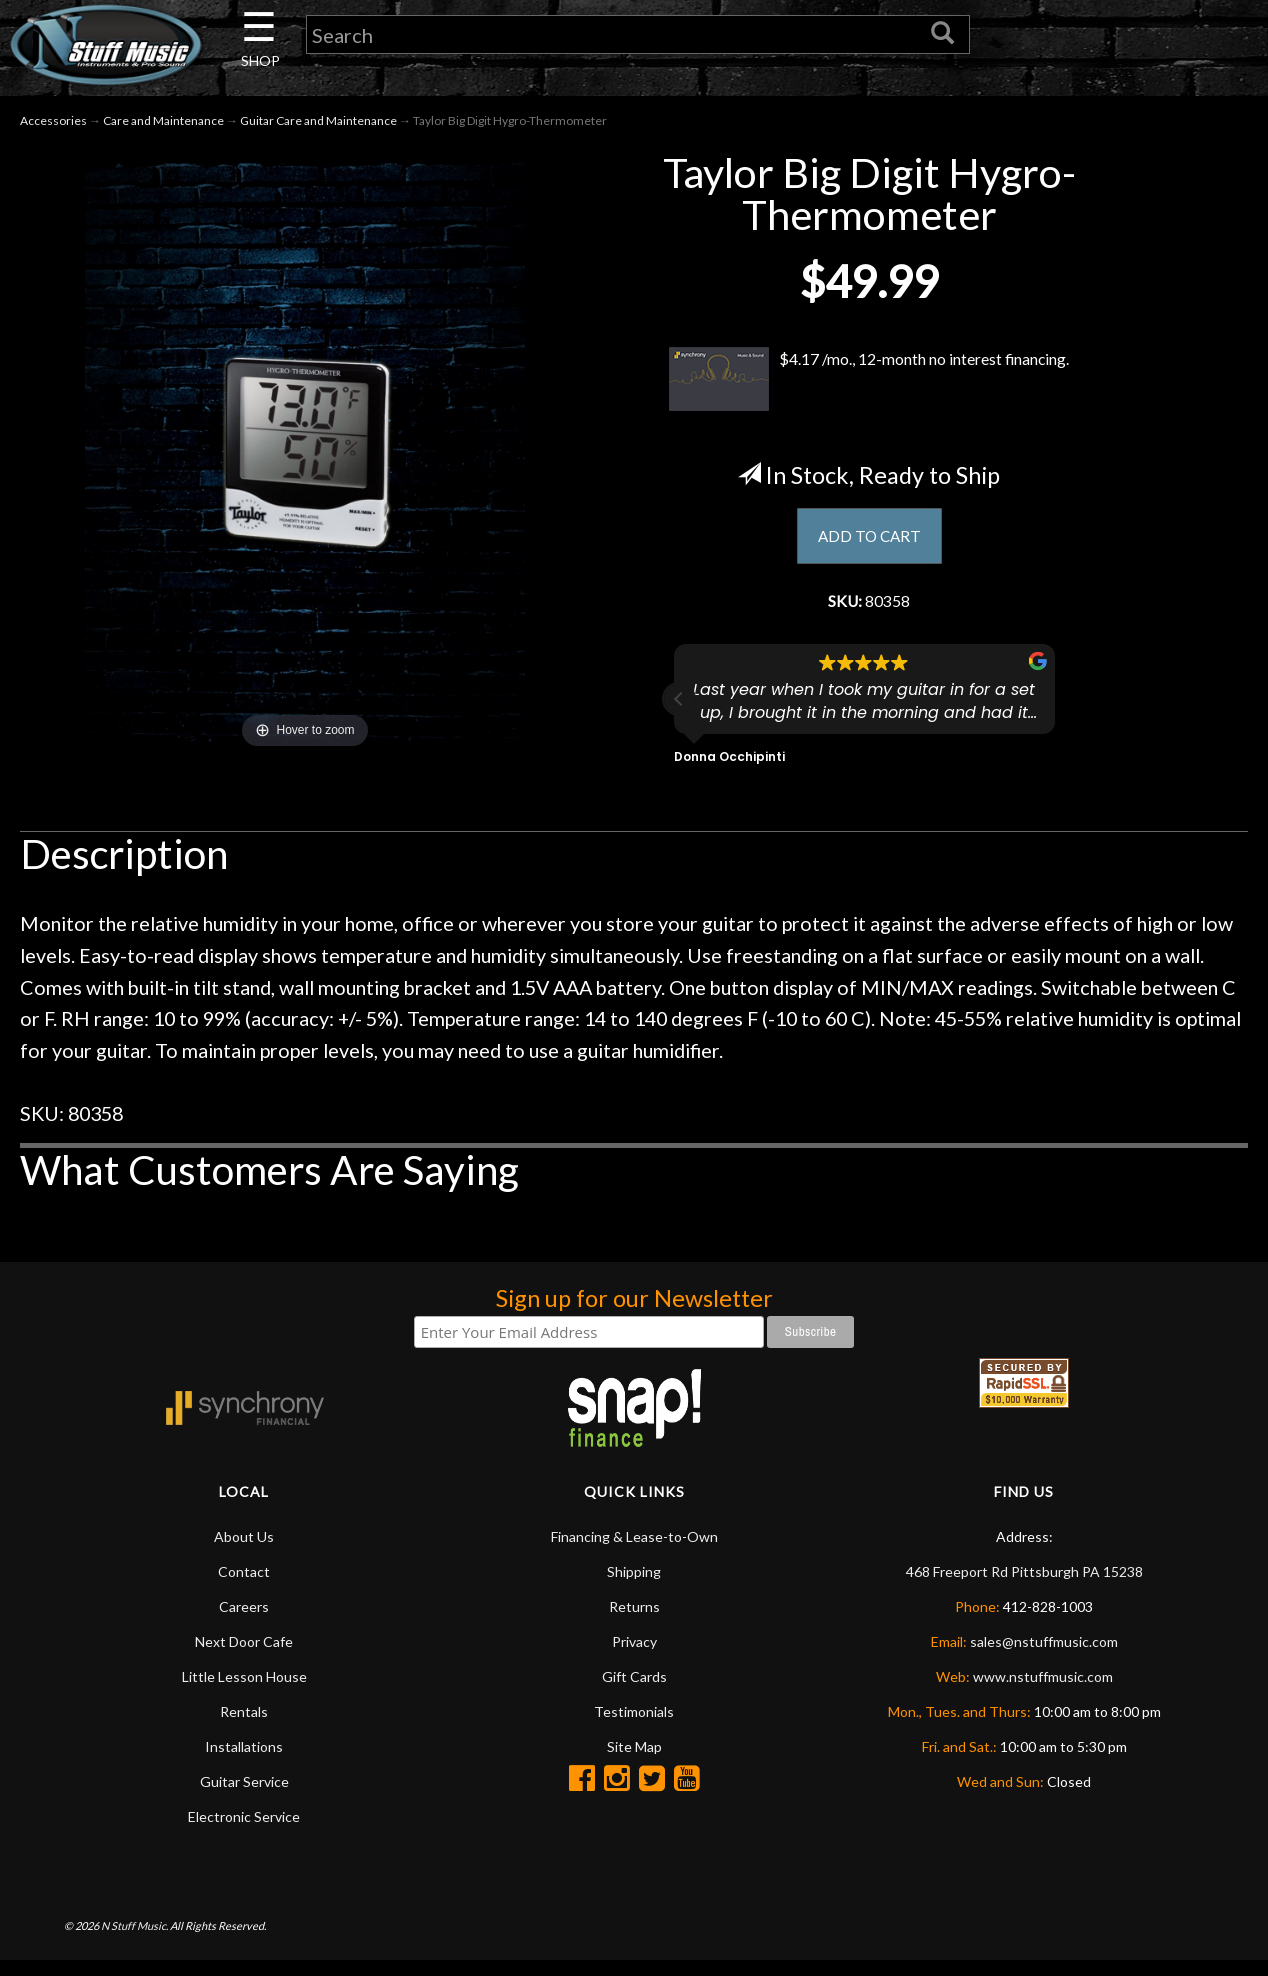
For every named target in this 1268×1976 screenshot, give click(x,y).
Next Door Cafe (244, 1656)
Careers (244, 1621)
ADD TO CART (869, 545)
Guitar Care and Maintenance (318, 128)
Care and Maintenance (163, 128)
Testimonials (634, 1726)
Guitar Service (244, 1796)
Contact (244, 1586)
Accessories (53, 128)
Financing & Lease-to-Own (634, 1551)
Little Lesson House (244, 1691)
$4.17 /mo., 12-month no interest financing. (869, 387)
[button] (679, 715)
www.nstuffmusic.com (1043, 1691)
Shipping (634, 1586)
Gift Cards (634, 1691)
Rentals (244, 1726)
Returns (634, 1621)
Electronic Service (244, 1831)
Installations (244, 1761)
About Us (244, 1551)
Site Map (634, 1761)
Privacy (634, 1656)
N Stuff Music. (134, 1941)
